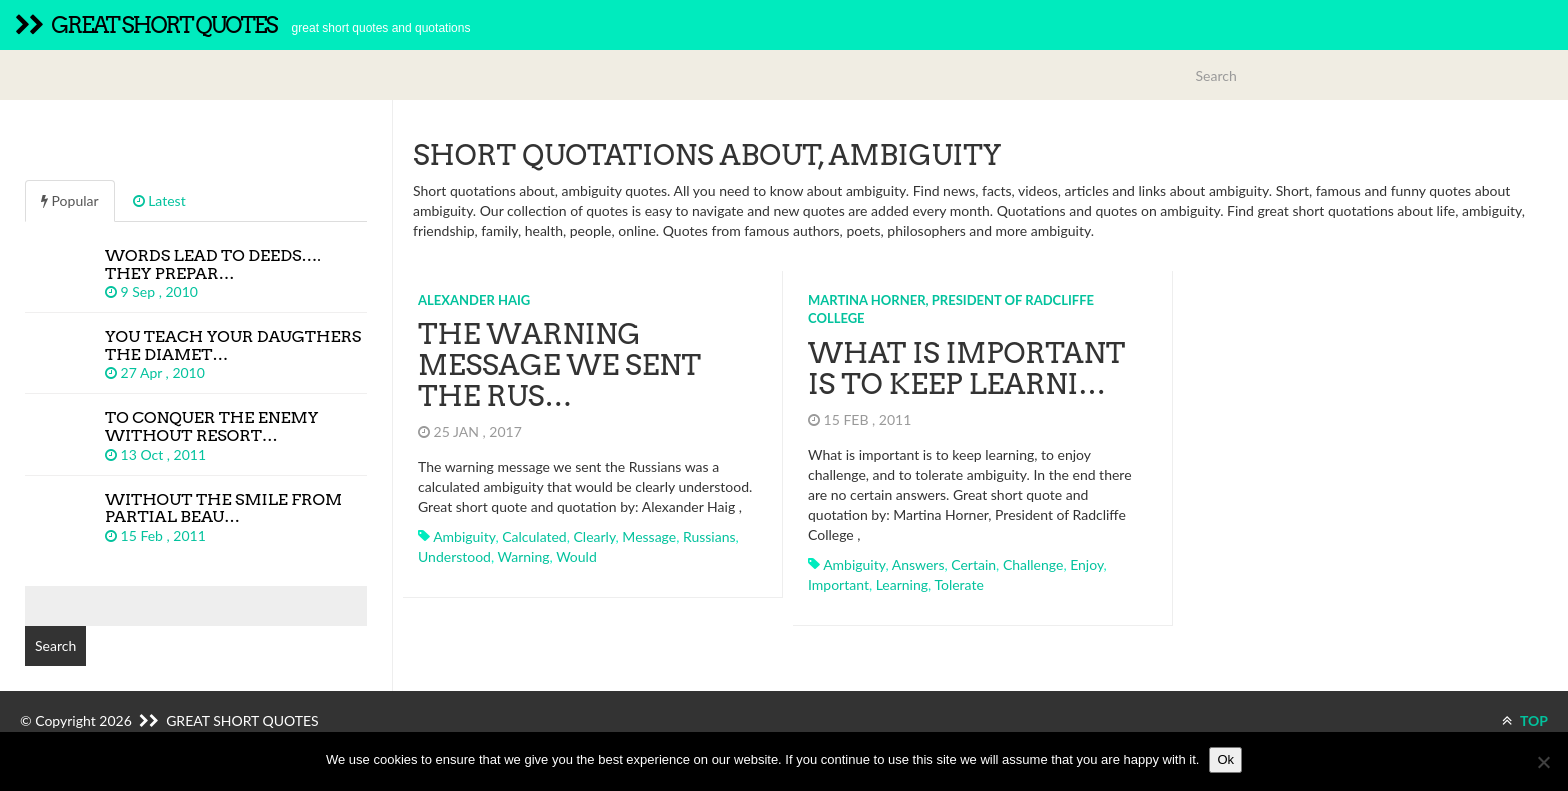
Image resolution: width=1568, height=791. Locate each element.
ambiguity (464, 536)
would (576, 556)
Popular (70, 200)
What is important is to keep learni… (966, 368)
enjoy (1086, 564)
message (649, 536)
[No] (1543, 762)
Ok (1225, 759)
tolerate (958, 584)
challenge (1033, 564)
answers (918, 564)
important (838, 584)
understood (454, 556)
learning (902, 584)
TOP (1525, 720)
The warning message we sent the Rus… (559, 365)
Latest (159, 200)
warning (524, 556)
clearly (594, 536)
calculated (534, 536)
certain (973, 564)
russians (709, 536)
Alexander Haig (474, 300)
